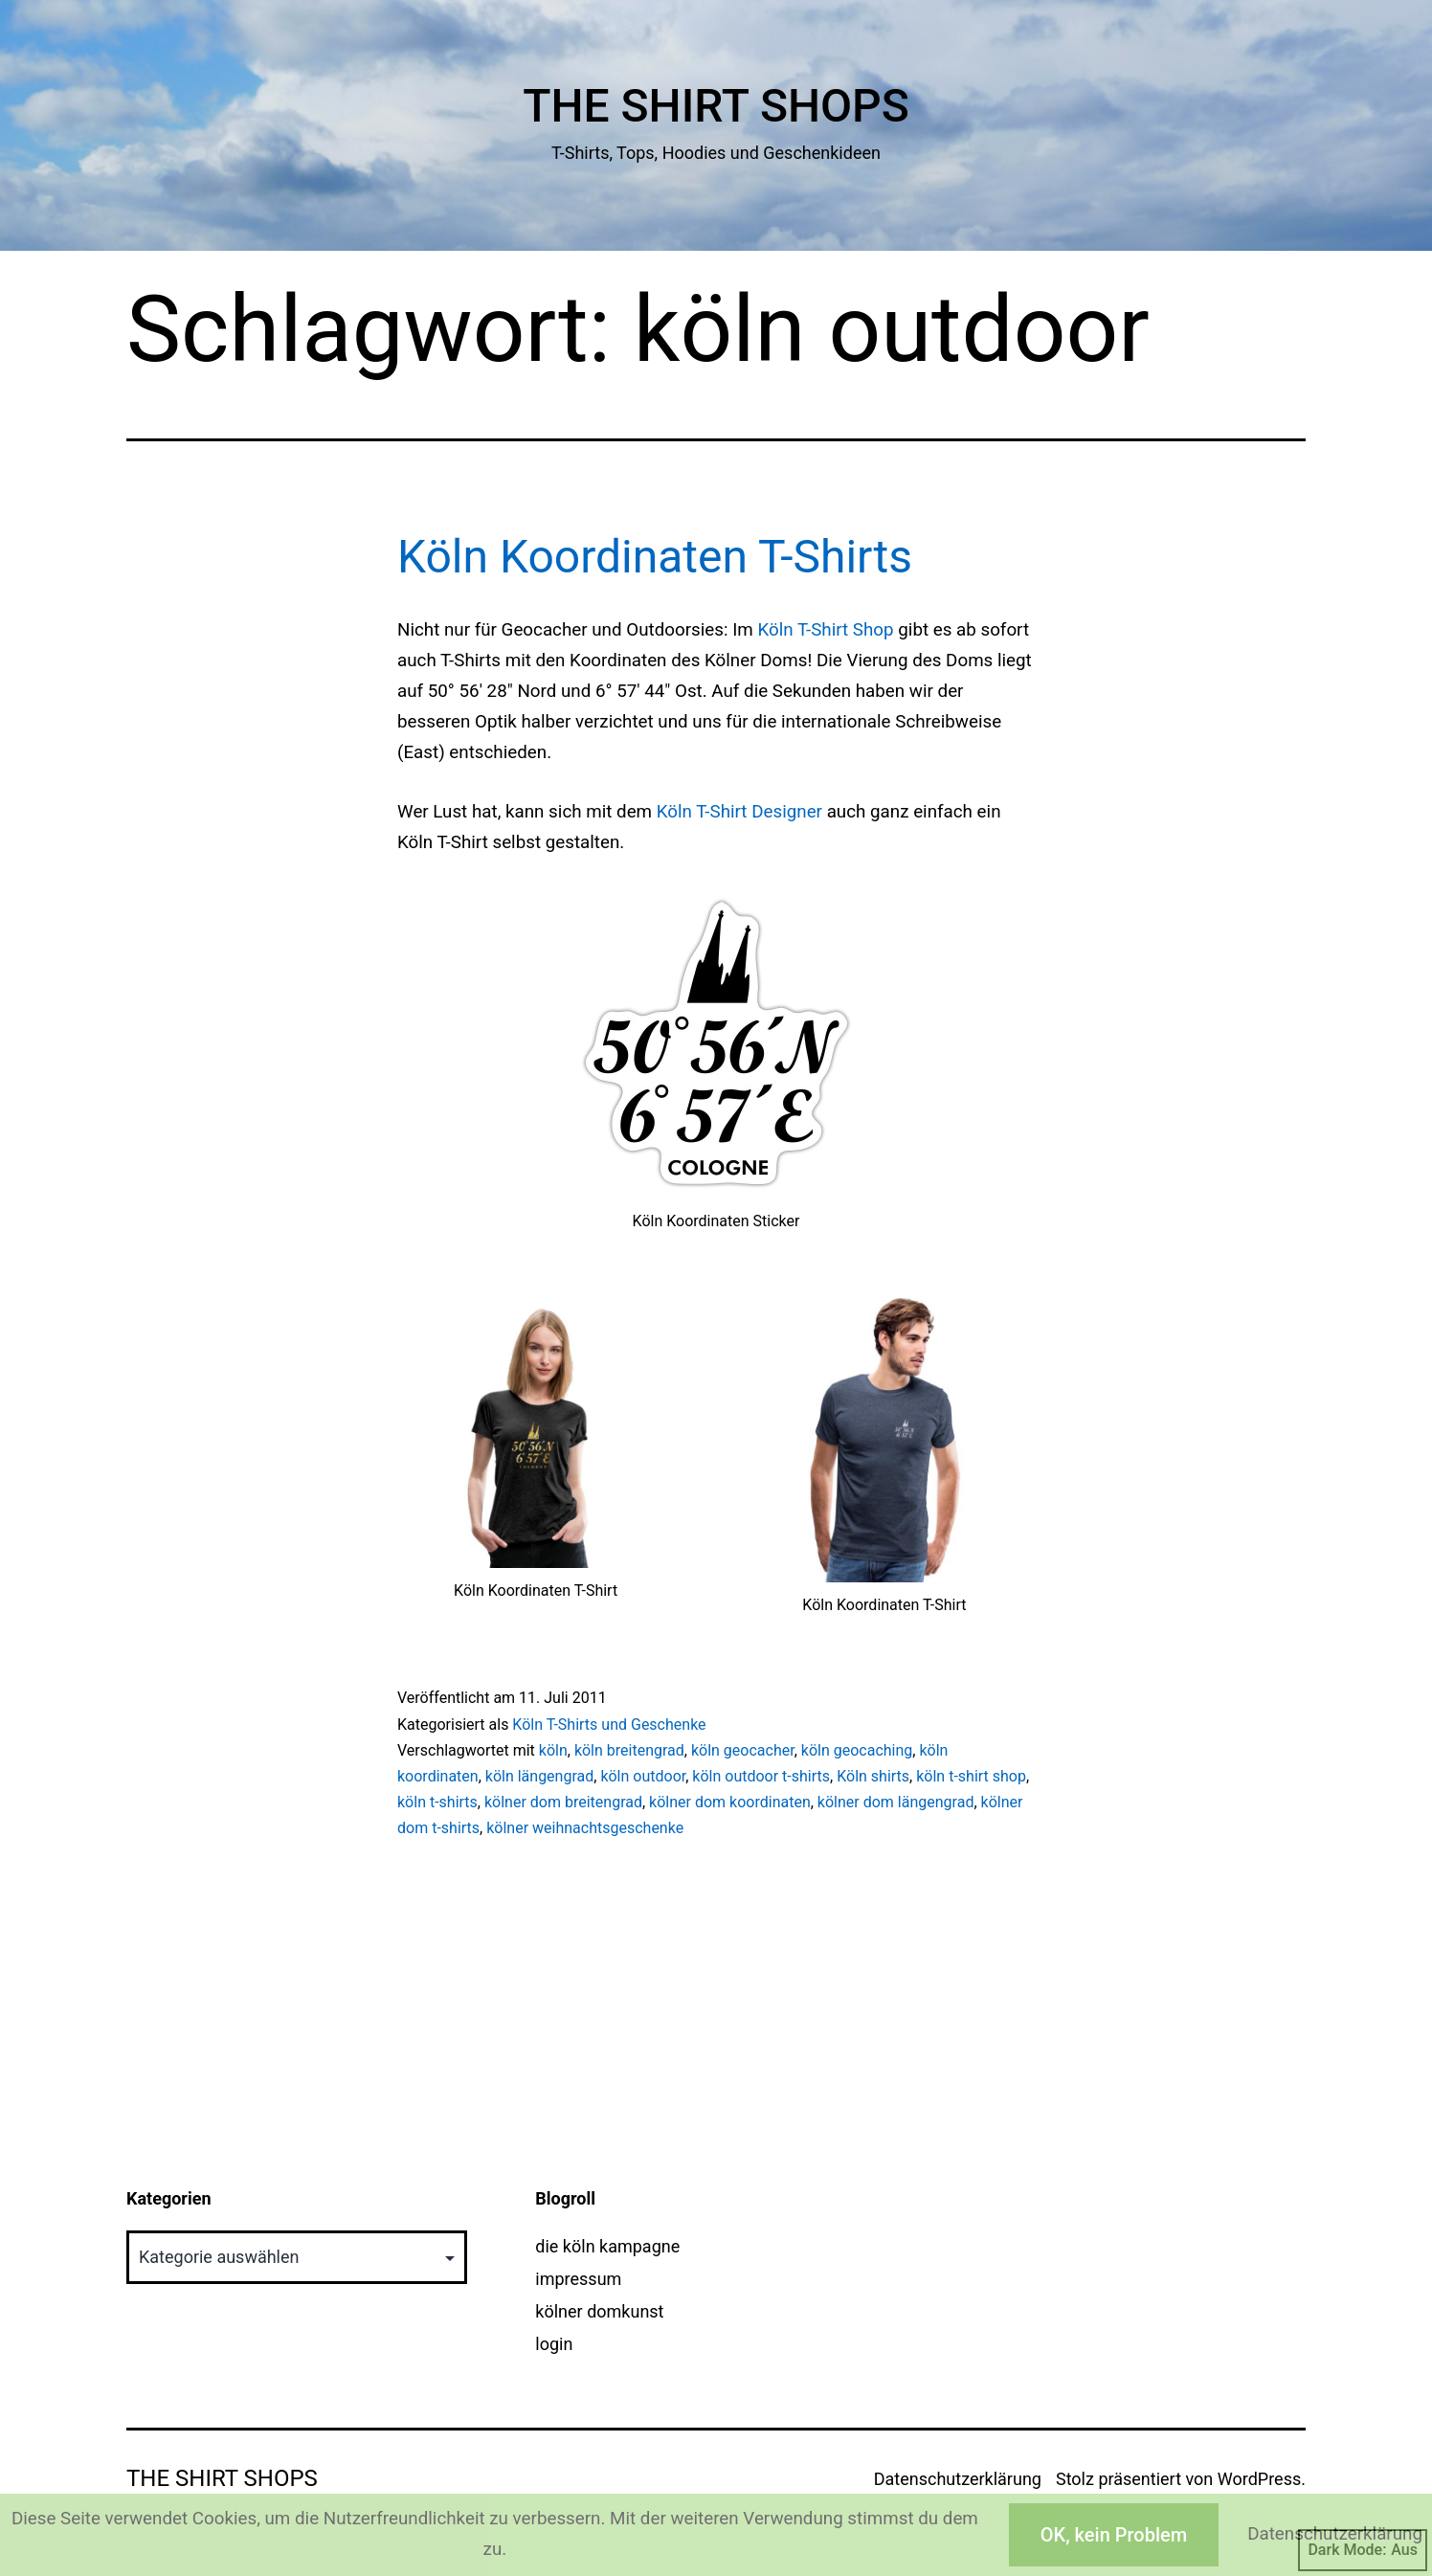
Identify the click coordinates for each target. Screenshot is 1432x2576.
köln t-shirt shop (971, 1776)
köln (553, 1750)
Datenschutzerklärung (957, 2479)
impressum (578, 2279)
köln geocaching (857, 1750)
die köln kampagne (607, 2246)
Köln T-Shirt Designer (739, 811)
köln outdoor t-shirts (761, 1776)
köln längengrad (539, 1776)
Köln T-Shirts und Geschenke (608, 1724)
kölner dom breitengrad (563, 1802)
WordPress (1259, 2479)
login (553, 2344)
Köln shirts (873, 1776)
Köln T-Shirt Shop (825, 629)
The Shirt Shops (716, 105)
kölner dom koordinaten (730, 1802)
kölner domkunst (599, 2311)
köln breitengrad (629, 1750)
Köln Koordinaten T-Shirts (654, 556)
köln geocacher (742, 1750)
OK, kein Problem (1113, 2534)
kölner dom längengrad (895, 1802)
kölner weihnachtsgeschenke (584, 1828)
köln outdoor (642, 1776)
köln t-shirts (437, 1802)
